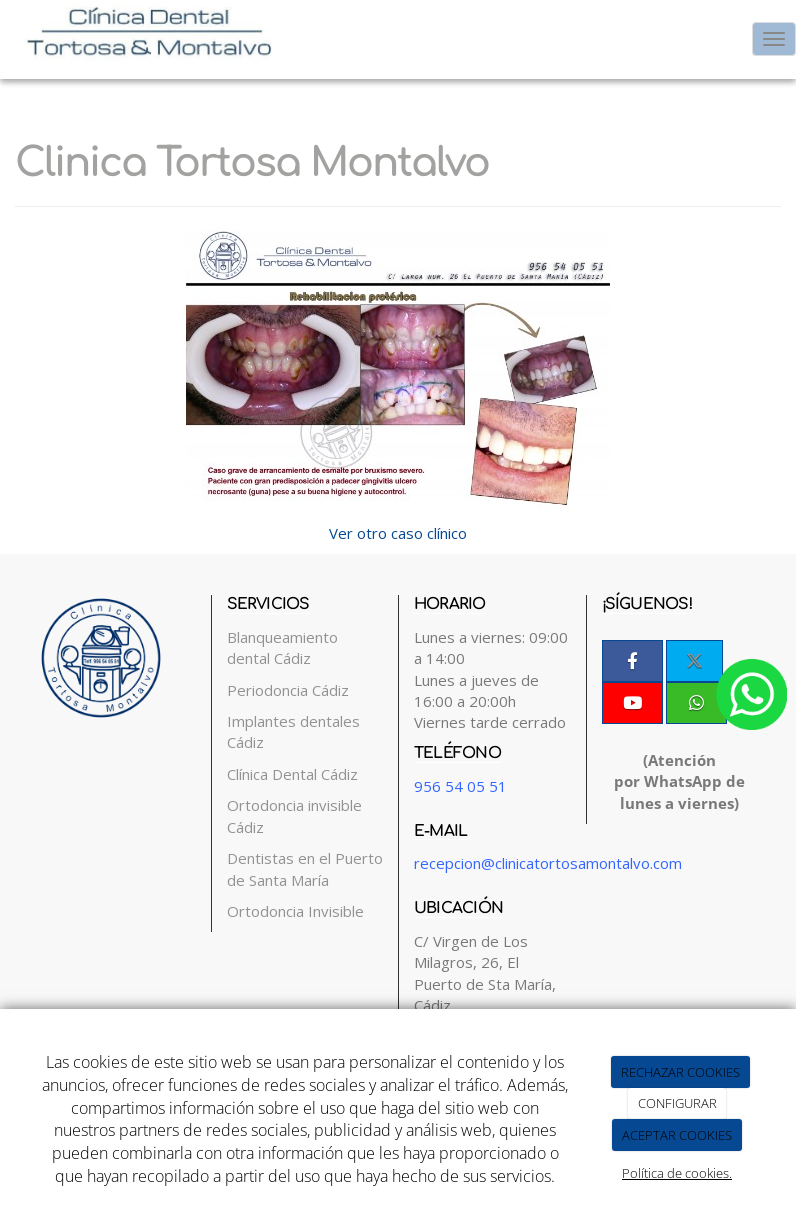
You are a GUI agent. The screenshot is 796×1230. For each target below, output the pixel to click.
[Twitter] (694, 661)
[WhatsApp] (696, 703)
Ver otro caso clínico (398, 533)
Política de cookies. (677, 1173)
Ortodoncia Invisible (295, 911)
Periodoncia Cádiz (288, 690)
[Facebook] (632, 661)
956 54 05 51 (460, 786)
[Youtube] (632, 703)
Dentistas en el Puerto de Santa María (305, 868)
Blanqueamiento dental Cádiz (282, 647)
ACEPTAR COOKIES (677, 1135)
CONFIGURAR (677, 1103)
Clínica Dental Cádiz (292, 774)
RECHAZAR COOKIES (680, 1072)
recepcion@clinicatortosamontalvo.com (548, 863)
